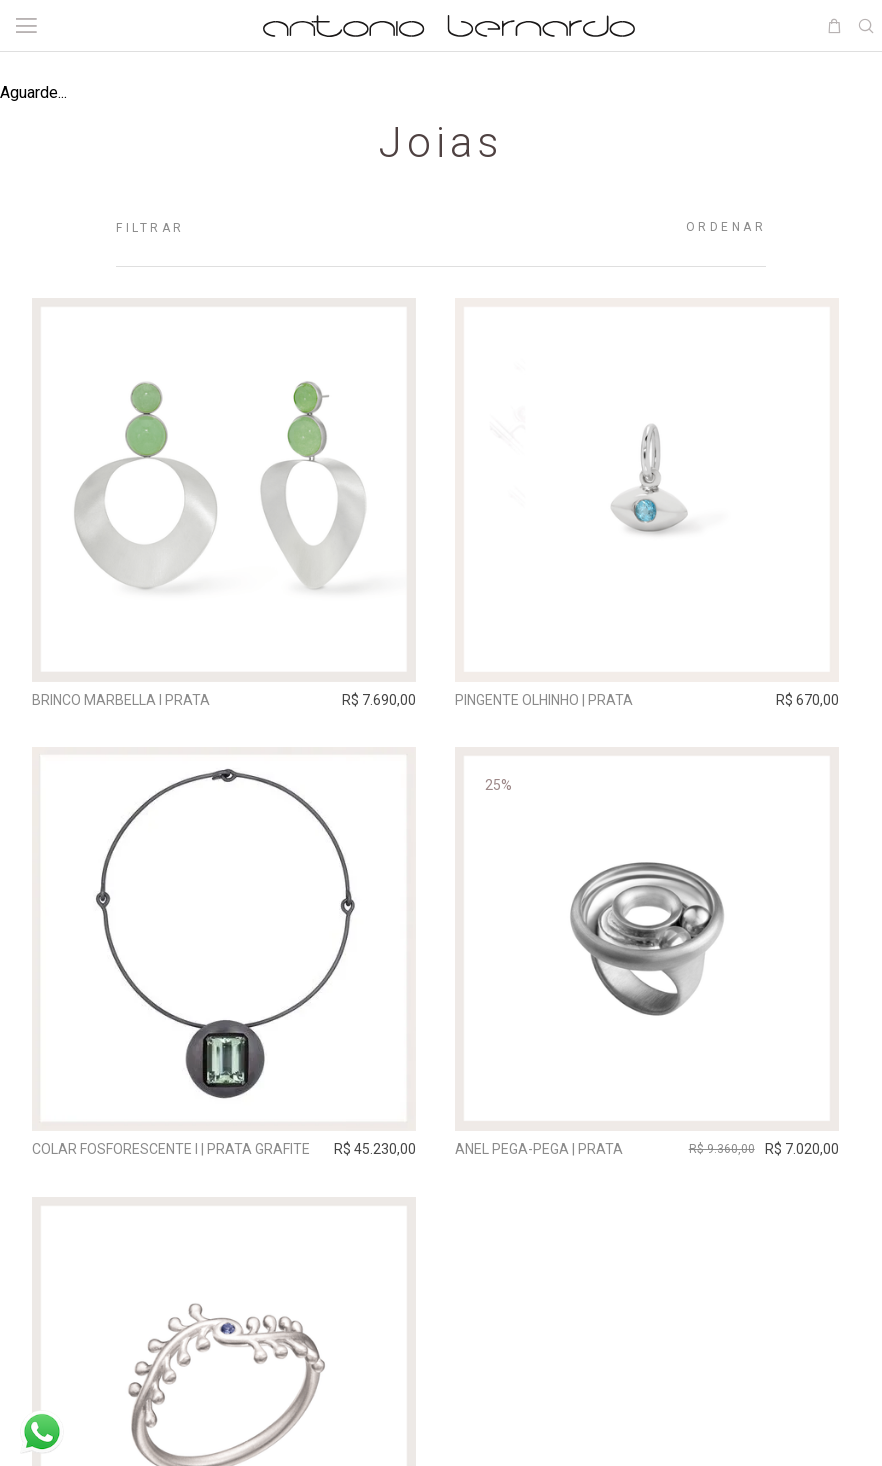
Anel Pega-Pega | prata (547, 1152)
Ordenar (726, 227)
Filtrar (150, 228)
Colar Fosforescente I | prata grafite (173, 1152)
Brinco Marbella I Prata (123, 700)
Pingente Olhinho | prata (552, 700)
